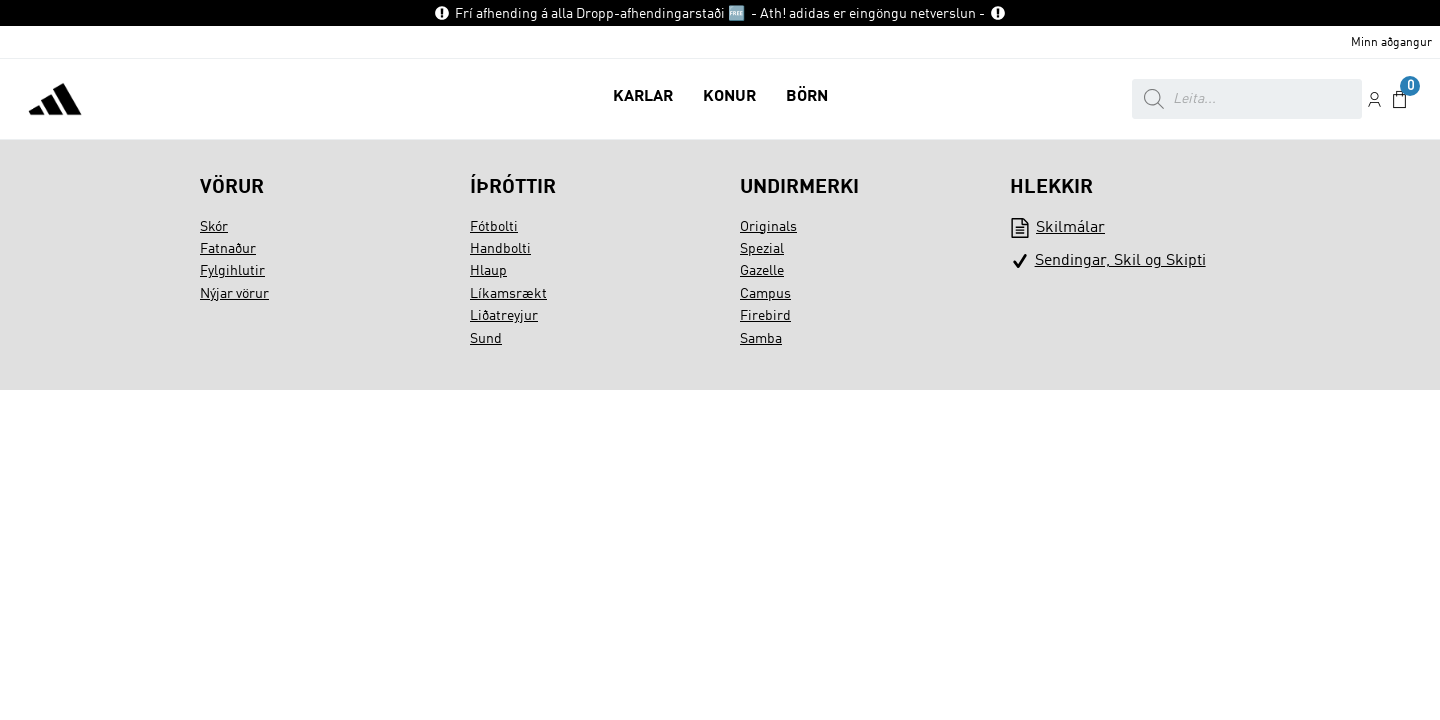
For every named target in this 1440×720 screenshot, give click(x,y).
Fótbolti (494, 227)
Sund (486, 339)
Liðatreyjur (504, 316)
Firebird (765, 316)
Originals (768, 227)
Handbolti (500, 249)
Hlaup (488, 271)
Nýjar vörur (234, 294)
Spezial (762, 249)
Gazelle (762, 271)
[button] (643, 99)
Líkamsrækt (508, 294)
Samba (761, 339)
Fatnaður (228, 249)
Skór (214, 227)
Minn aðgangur (1391, 43)
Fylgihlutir (232, 271)
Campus (765, 294)
